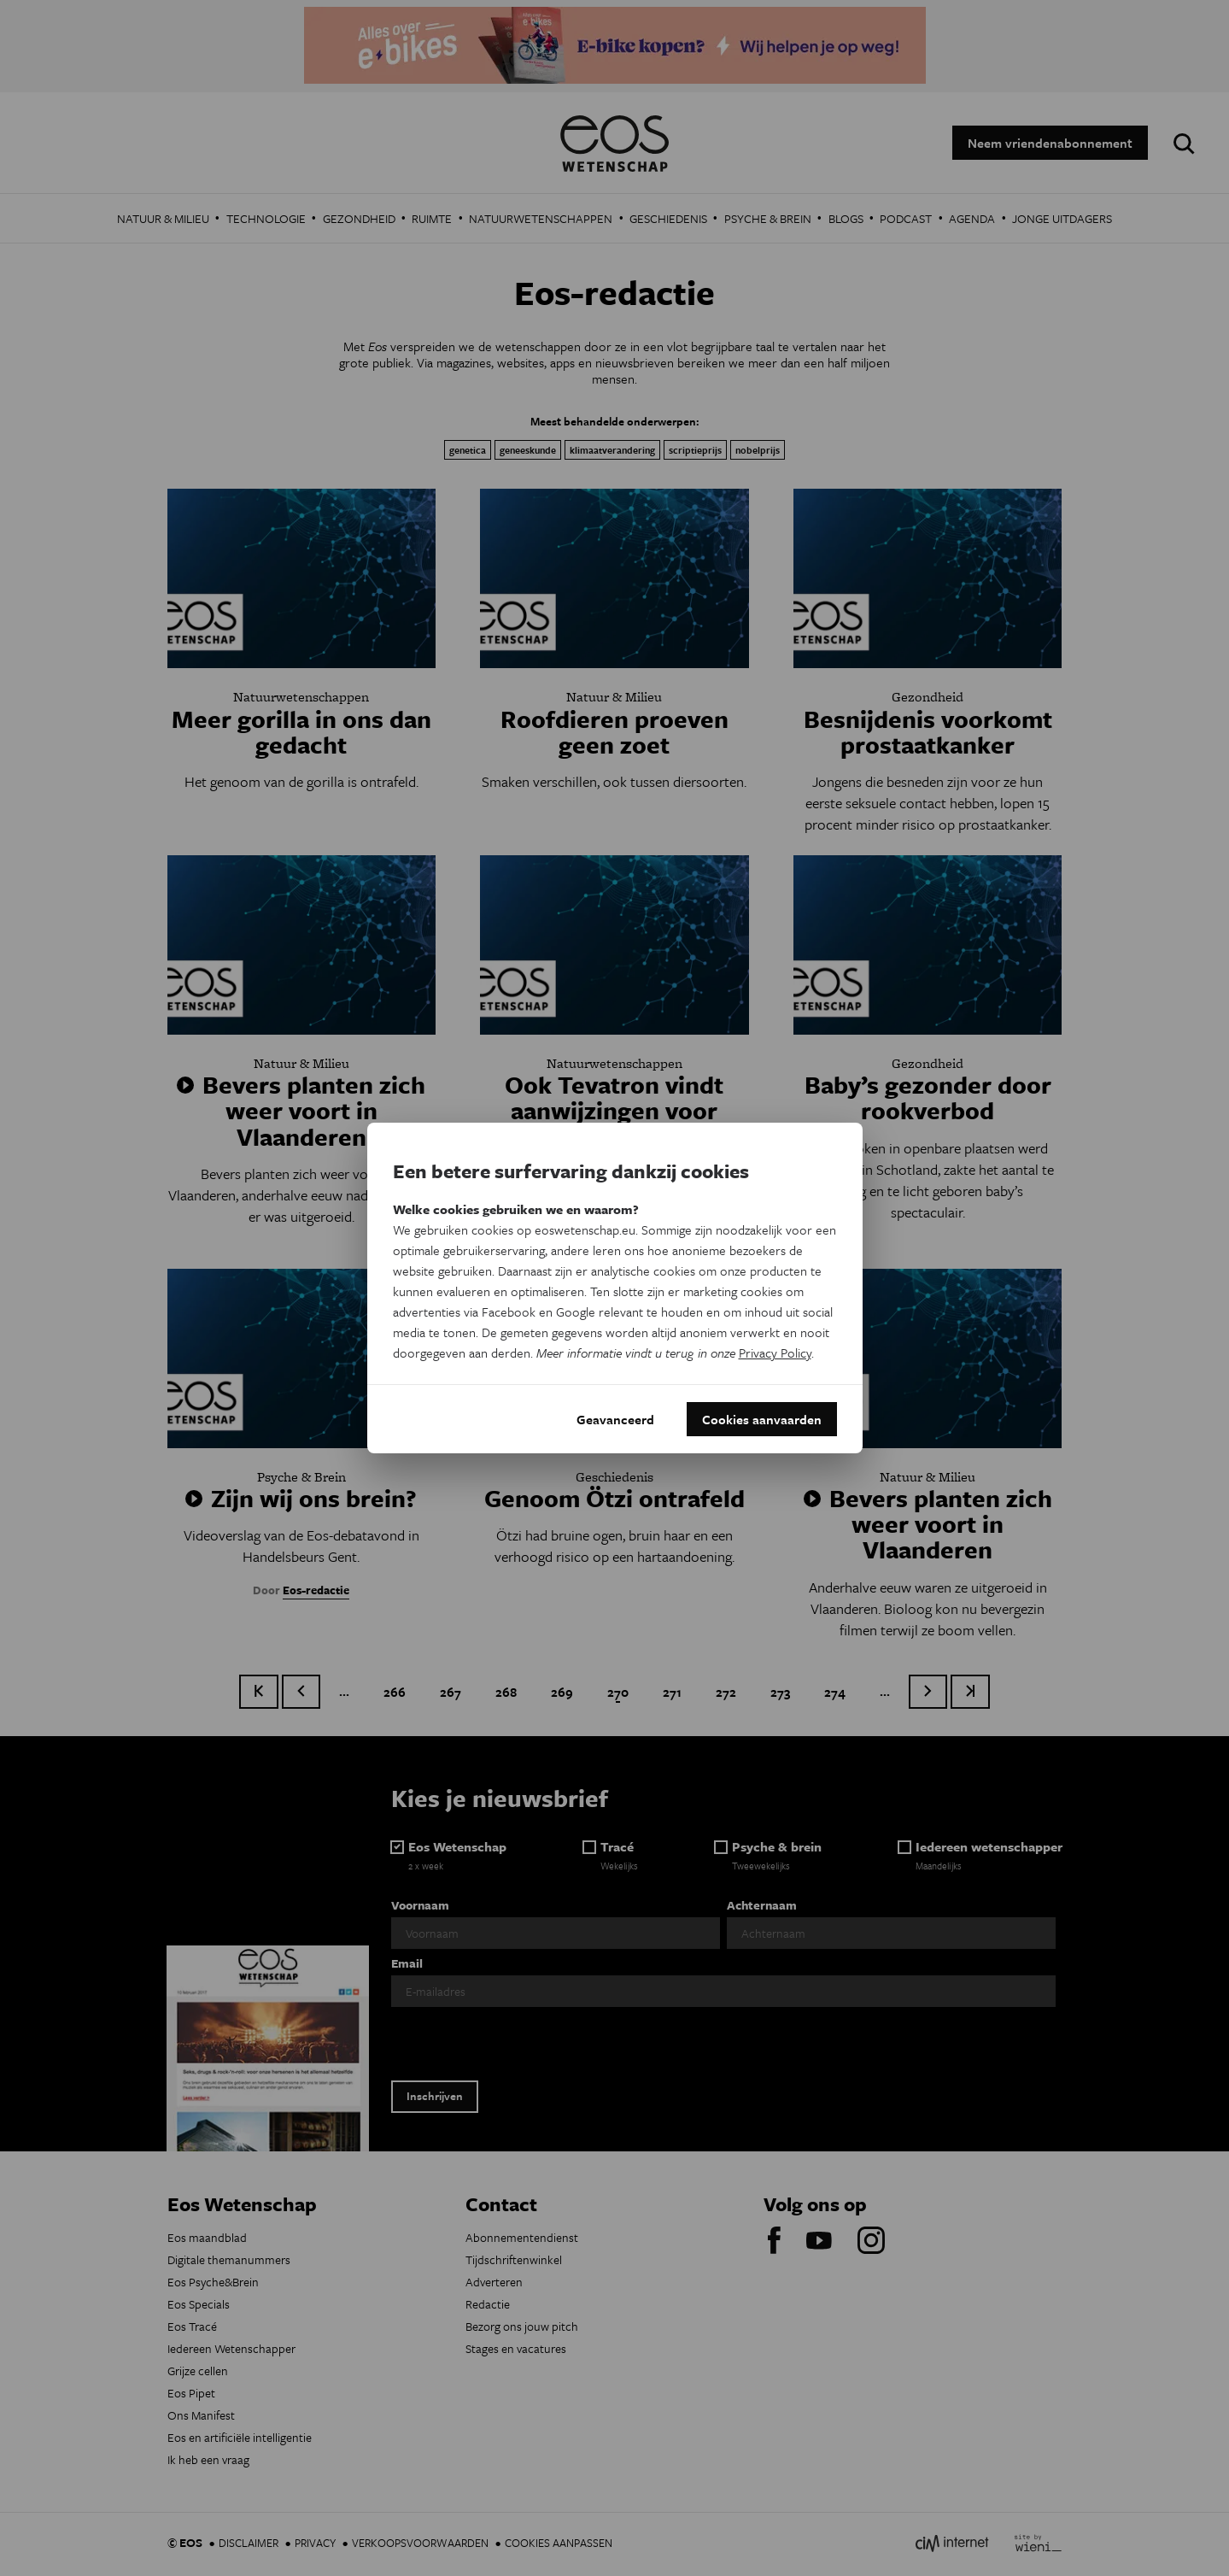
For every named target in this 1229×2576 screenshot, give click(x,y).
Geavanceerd (615, 1419)
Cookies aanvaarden (762, 1419)
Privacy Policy (775, 1352)
